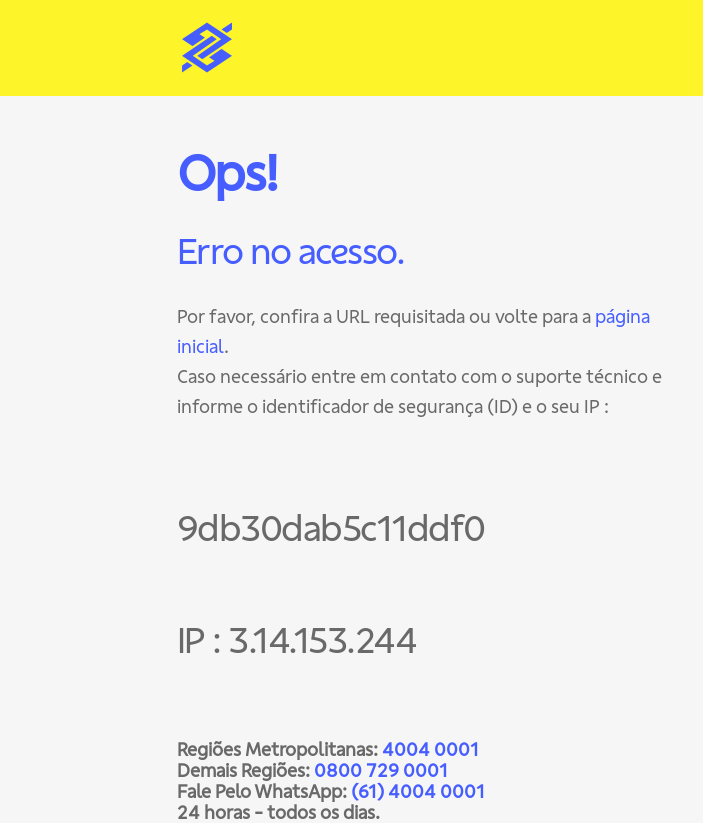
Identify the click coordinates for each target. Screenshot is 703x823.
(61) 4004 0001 (418, 791)
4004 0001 (430, 749)
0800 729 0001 (381, 770)
